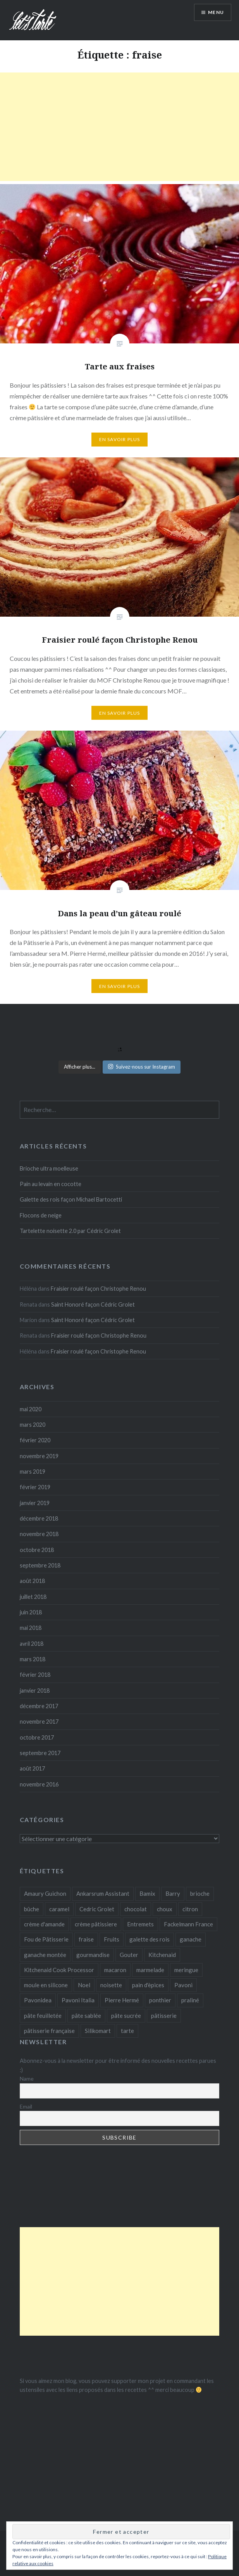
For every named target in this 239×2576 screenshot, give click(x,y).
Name (27, 2078)
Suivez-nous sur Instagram (141, 1067)
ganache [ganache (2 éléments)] (190, 1939)
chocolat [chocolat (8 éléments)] (135, 1908)
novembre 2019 (39, 1456)
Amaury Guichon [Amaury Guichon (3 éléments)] (45, 1893)
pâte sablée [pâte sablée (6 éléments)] (86, 2015)
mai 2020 (30, 1409)
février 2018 (35, 1674)
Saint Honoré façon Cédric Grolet (93, 1304)
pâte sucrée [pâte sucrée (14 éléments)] (126, 2015)
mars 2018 (32, 1659)
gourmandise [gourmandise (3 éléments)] (93, 1954)
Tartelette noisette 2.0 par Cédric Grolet (70, 1231)
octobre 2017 (37, 1737)
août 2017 (32, 1768)
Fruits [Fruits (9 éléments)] (111, 1939)
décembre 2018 (39, 1518)
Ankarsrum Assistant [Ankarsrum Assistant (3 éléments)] (102, 1893)
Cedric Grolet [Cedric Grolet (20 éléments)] (96, 1908)
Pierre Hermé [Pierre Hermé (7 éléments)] (122, 2000)
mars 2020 (32, 1424)
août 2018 (32, 1581)
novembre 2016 (39, 1784)
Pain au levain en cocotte (50, 1184)
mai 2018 (30, 1627)
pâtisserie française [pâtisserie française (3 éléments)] (49, 2030)
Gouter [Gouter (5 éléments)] (129, 1954)
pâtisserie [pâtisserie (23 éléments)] (164, 2015)
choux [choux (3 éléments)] (164, 1908)
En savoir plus (119, 439)
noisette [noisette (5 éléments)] (111, 1984)
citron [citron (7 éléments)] (190, 1908)
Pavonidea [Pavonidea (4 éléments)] (38, 2000)
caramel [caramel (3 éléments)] (59, 1908)
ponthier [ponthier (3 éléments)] (160, 2000)
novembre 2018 (39, 1534)
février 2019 (35, 1487)
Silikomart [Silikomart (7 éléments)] (98, 2030)
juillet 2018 (33, 1596)
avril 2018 (31, 1643)
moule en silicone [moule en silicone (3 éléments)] (46, 1984)
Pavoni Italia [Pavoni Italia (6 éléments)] (78, 2000)
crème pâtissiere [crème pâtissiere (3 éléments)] (96, 1924)
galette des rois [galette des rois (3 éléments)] (149, 1939)
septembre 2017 (40, 1753)
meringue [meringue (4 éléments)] (186, 1969)
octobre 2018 (37, 1550)
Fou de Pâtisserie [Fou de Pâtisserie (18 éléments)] (46, 1939)
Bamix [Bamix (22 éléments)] (147, 1893)
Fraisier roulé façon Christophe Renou (98, 1288)
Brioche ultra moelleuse (49, 1168)
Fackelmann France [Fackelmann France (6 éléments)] (188, 1924)
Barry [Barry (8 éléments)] (172, 1893)
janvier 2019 (35, 1503)
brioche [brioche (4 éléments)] (200, 1893)
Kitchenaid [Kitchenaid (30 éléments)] (162, 1954)
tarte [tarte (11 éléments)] (127, 2030)
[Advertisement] (119, 126)
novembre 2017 (39, 1721)
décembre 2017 (39, 1706)
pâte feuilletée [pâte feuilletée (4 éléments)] (43, 2015)
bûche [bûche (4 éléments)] (31, 1908)
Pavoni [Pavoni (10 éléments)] (183, 1984)
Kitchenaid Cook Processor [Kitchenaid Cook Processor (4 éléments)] (59, 1969)
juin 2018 (31, 1612)
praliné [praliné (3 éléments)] (190, 2000)
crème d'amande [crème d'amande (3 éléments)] (44, 1924)
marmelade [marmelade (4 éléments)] (150, 1969)
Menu (216, 12)
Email (26, 2106)
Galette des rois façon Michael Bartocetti (71, 1199)
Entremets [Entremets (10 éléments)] (140, 1924)
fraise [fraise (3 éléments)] (86, 1939)
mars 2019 (32, 1471)
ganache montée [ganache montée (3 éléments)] (45, 1954)
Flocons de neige (41, 1215)
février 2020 (35, 1440)
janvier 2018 (35, 1690)
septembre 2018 (40, 1565)
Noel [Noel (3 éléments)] (84, 1984)
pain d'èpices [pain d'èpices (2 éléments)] (148, 1984)
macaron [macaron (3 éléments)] (115, 1969)
